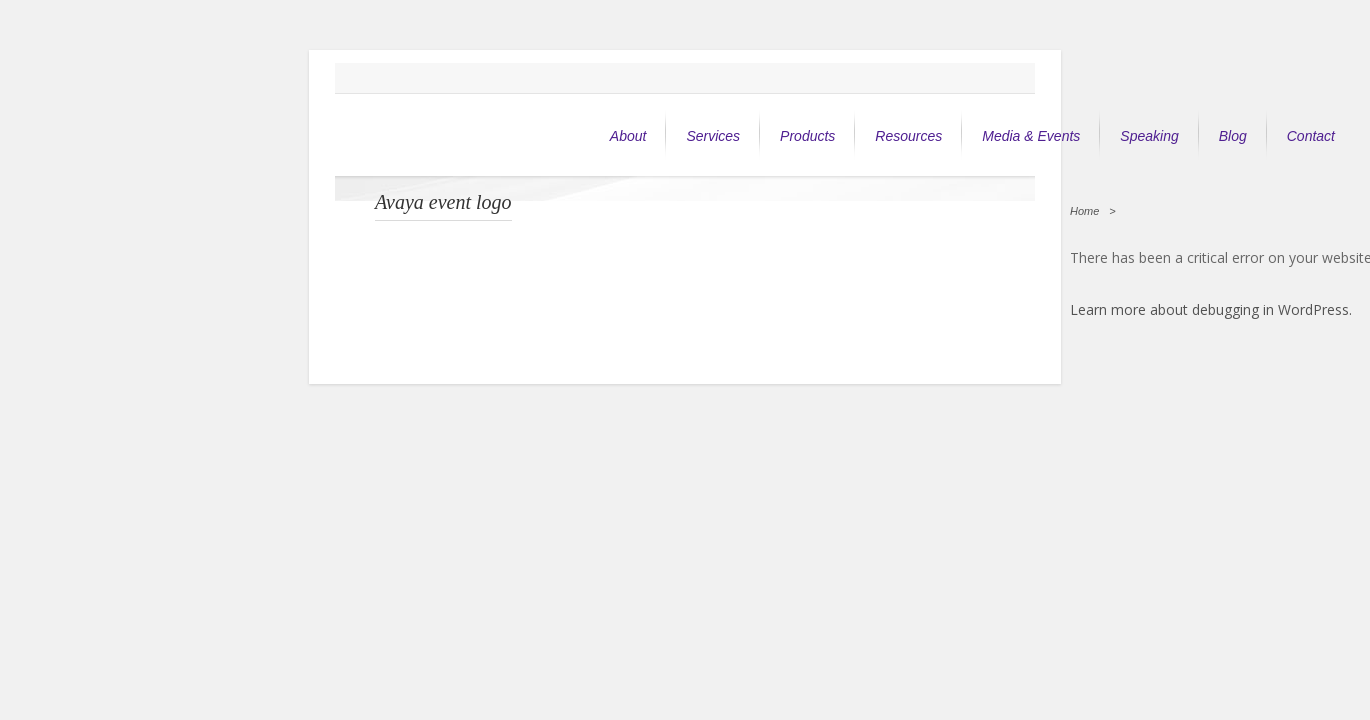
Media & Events (1031, 136)
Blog (1233, 136)
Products (807, 136)
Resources (908, 136)
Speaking (1149, 136)
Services (713, 136)
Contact (1311, 136)
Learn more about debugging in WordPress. (1211, 309)
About (628, 136)
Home (1084, 211)
